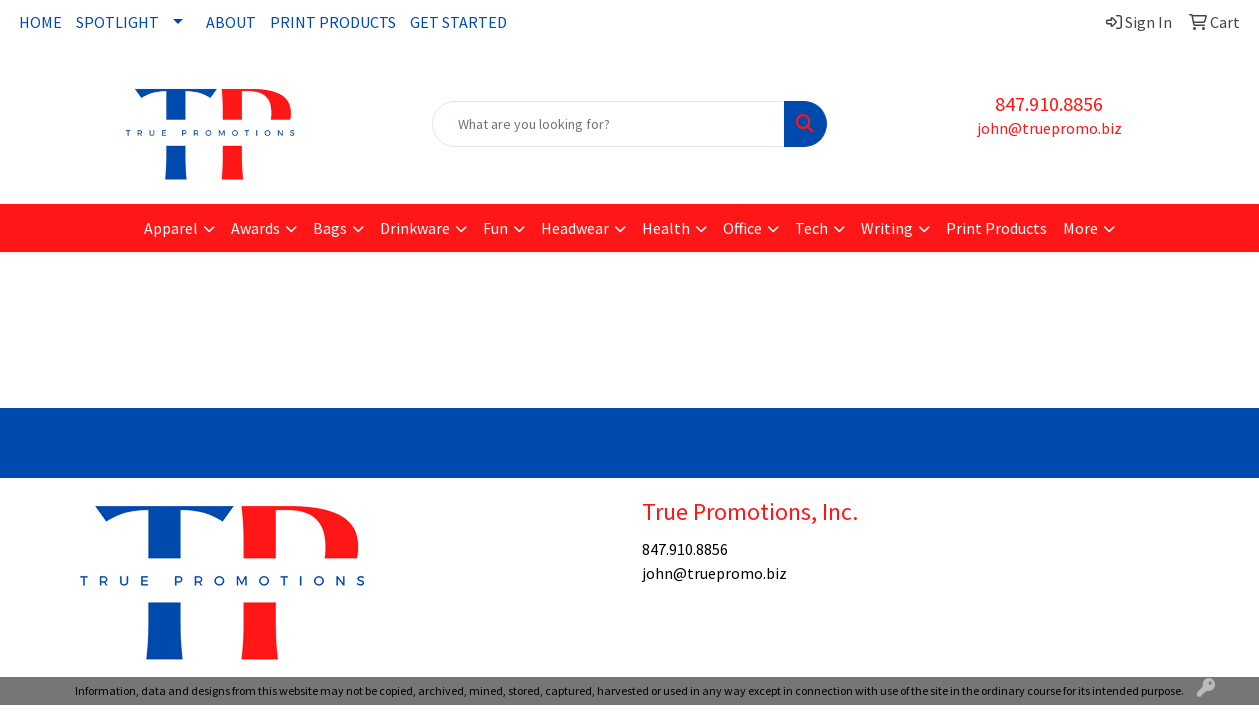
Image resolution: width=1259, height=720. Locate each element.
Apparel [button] (171, 228)
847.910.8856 (1049, 103)
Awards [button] (255, 228)
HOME (40, 22)
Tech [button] (811, 228)
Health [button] (666, 228)
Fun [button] (495, 228)
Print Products (996, 228)
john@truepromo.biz (1049, 128)
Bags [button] (330, 228)
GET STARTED (458, 22)
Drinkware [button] (415, 228)
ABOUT (231, 22)
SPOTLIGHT (117, 22)
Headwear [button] (575, 228)
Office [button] (742, 228)
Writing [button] (887, 228)
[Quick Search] (609, 124)
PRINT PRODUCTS (333, 22)
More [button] (1080, 228)
